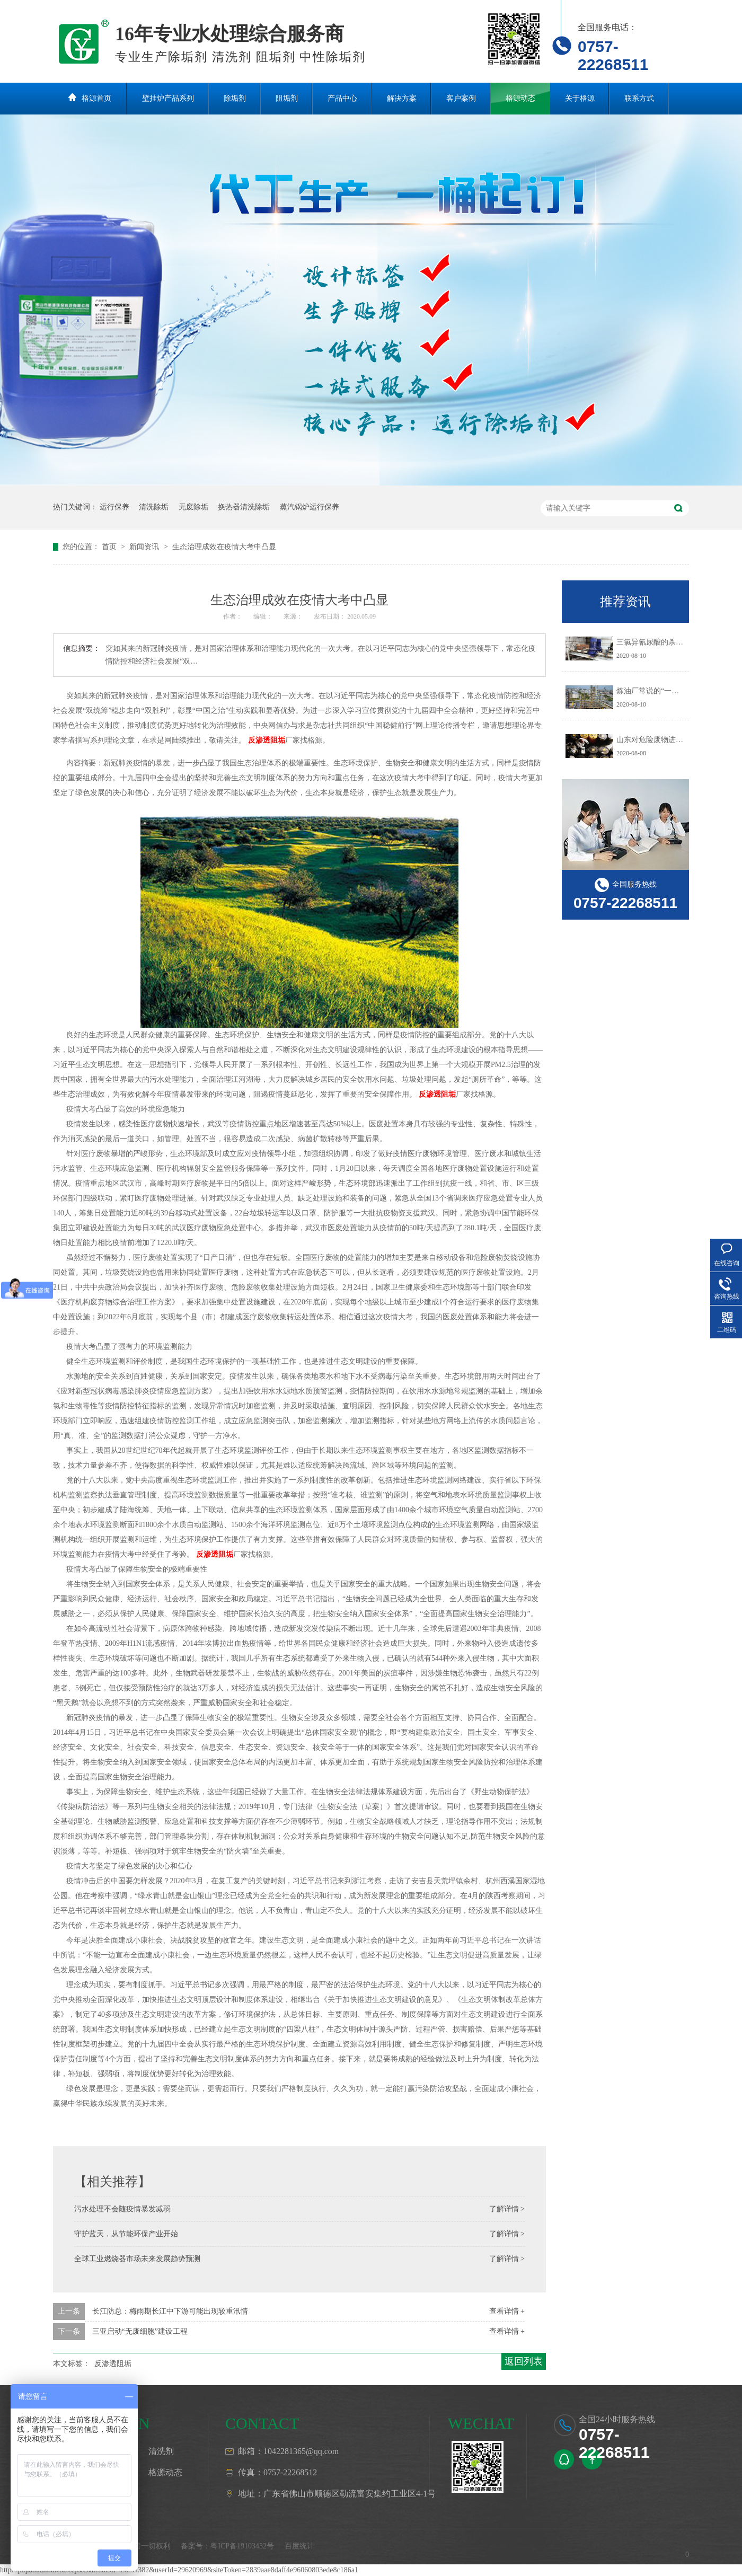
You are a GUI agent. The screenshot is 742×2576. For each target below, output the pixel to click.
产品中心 (342, 98)
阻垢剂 (287, 98)
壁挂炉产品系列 (168, 98)
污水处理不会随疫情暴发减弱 (122, 2209)
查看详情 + (507, 2311)
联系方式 (639, 98)
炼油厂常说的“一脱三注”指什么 (667, 691)
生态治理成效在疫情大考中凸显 (224, 547)
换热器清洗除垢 (244, 507)
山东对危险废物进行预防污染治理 (672, 740)
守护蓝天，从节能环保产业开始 (126, 2234)
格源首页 (96, 98)
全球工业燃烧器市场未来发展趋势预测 (137, 2259)
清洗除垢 (154, 507)
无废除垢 (193, 507)
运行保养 (114, 507)
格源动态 (520, 98)
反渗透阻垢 (266, 740)
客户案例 (461, 98)
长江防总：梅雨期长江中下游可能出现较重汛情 (170, 2311)
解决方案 (402, 98)
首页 (110, 547)
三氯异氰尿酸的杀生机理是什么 (668, 642)
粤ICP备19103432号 (242, 2546)
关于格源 (580, 98)
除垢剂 (235, 98)
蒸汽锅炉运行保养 (309, 507)
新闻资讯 (145, 547)
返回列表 (524, 2361)
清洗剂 (161, 2451)
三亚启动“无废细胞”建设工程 (140, 2331)
